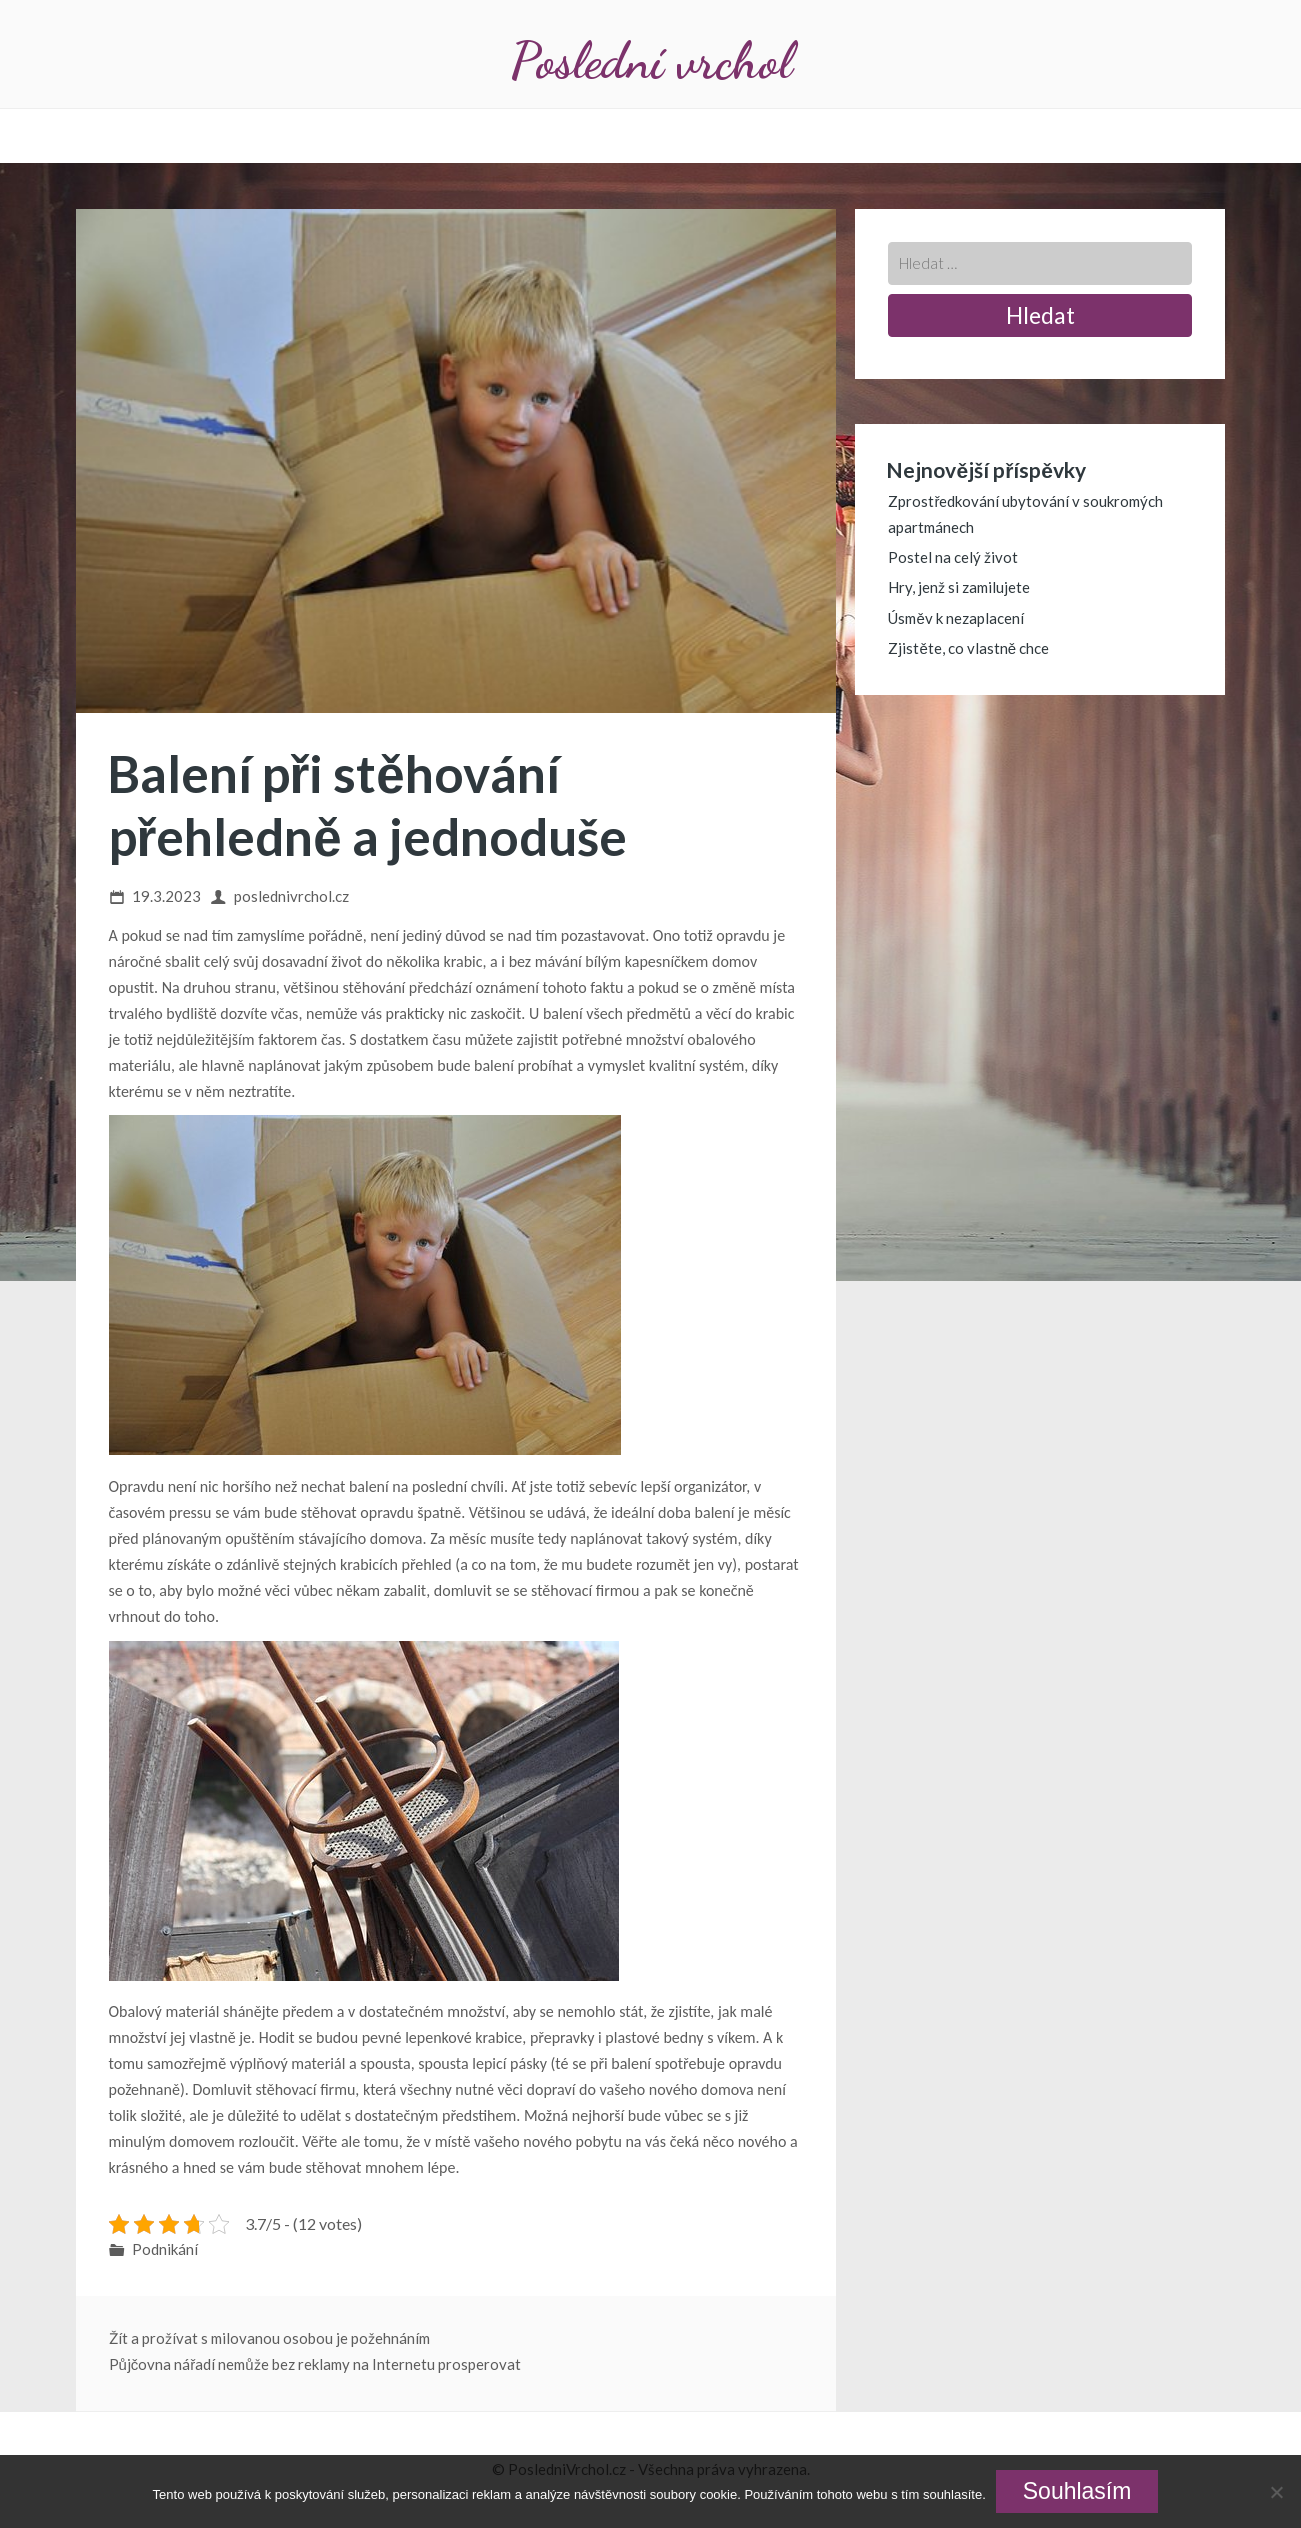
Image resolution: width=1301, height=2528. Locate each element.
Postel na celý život (953, 557)
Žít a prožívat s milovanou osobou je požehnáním (269, 2338)
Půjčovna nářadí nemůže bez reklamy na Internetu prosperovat (315, 2364)
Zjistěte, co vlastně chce (968, 648)
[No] (1276, 2492)
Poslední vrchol (651, 60)
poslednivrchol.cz (291, 896)
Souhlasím (1077, 2491)
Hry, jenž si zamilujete (959, 587)
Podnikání (165, 2249)
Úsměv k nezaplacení (955, 618)
